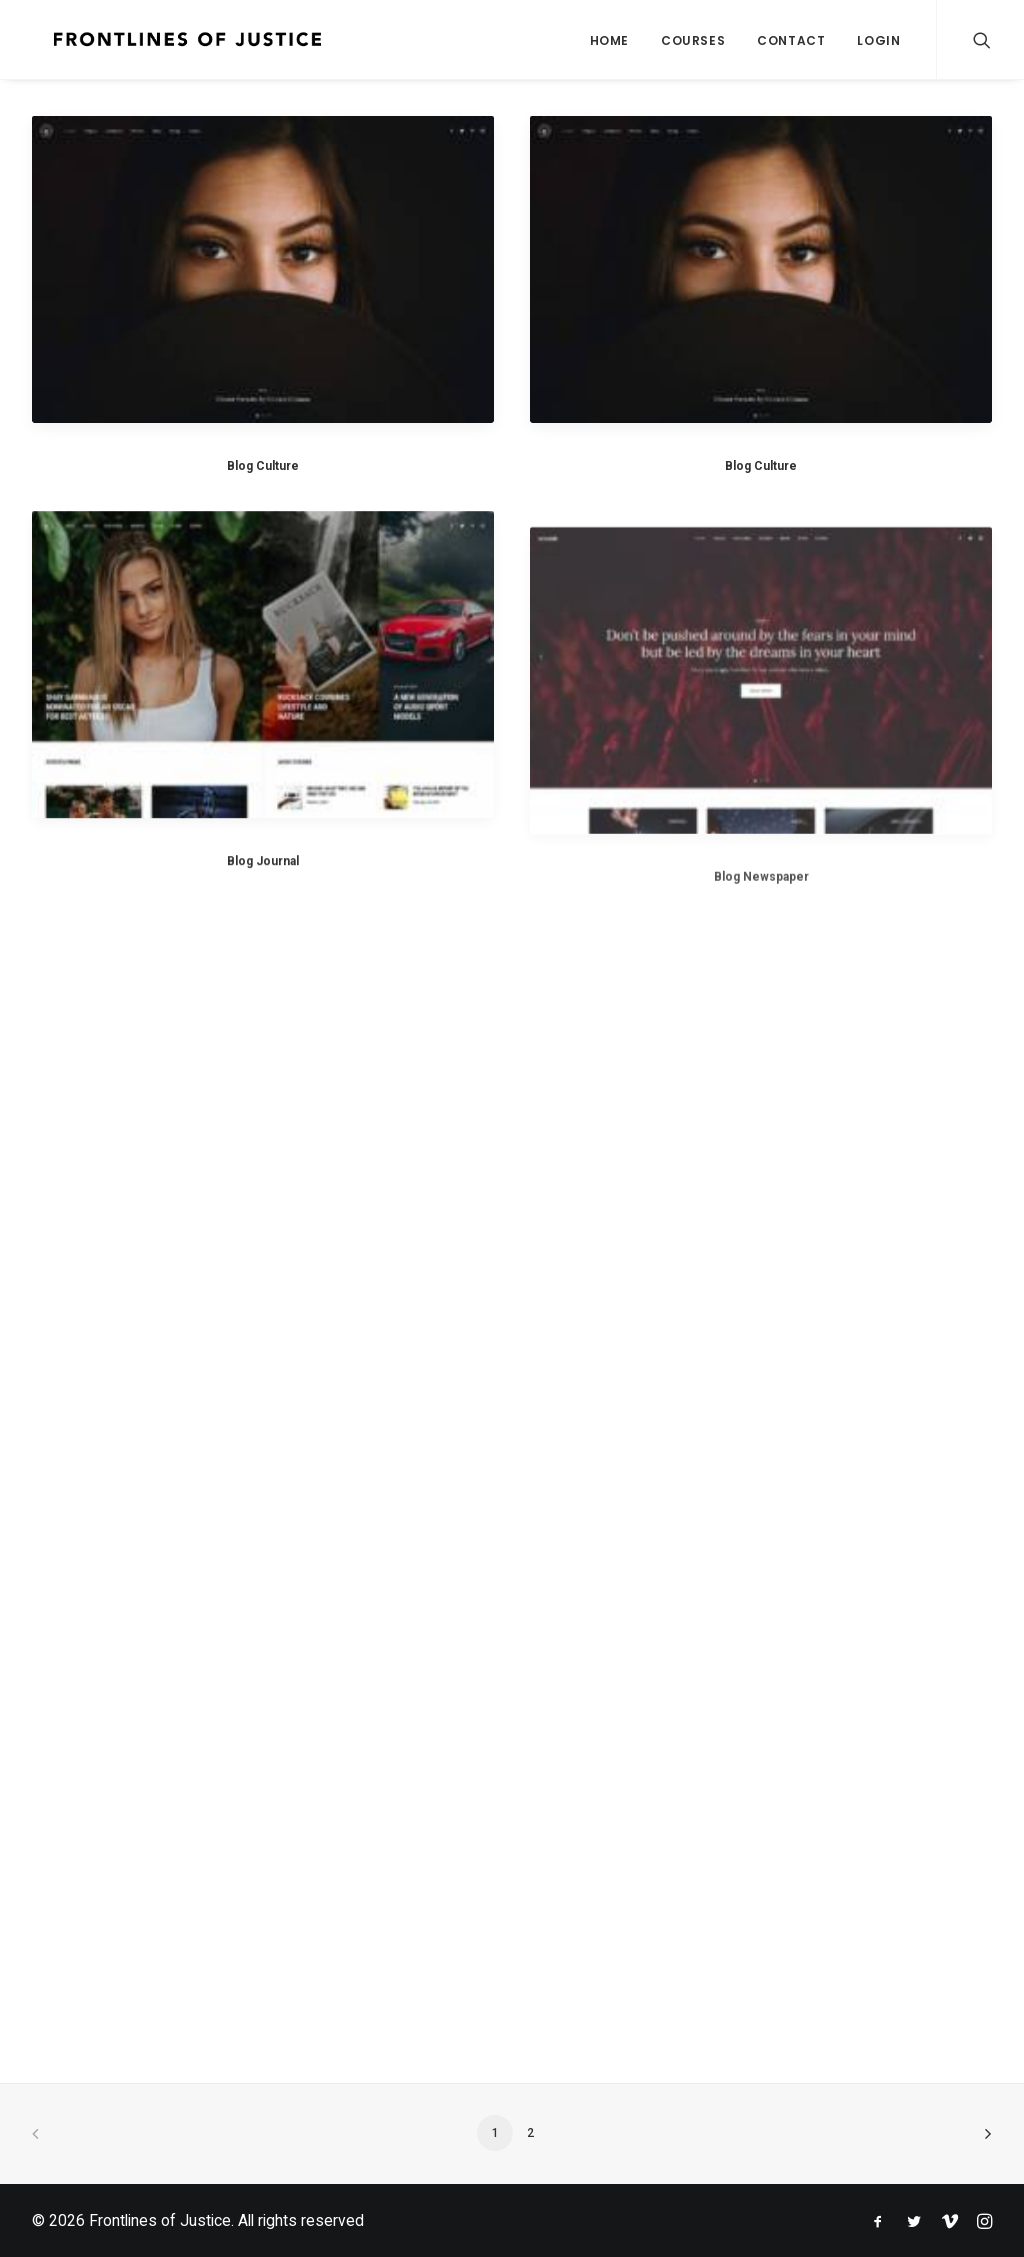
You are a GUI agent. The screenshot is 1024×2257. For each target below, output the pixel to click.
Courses (693, 40)
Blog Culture (263, 466)
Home (609, 40)
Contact (791, 40)
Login (878, 40)
